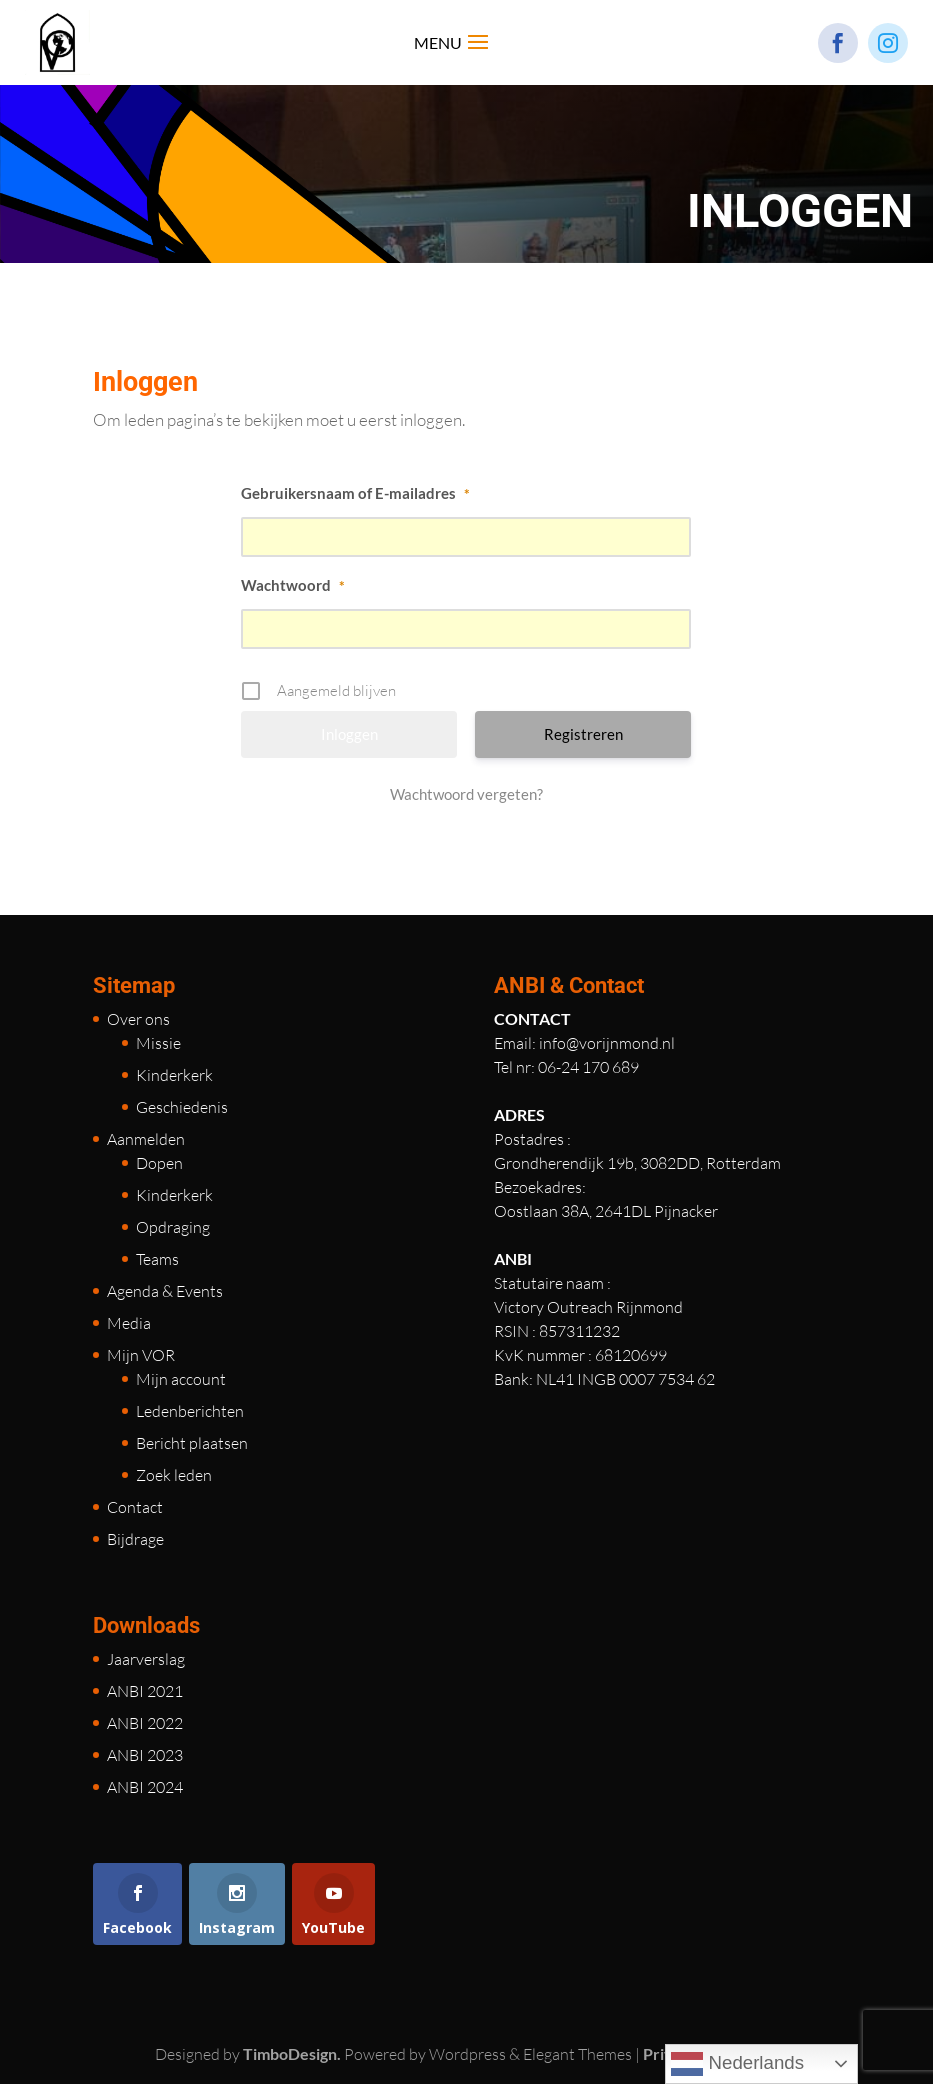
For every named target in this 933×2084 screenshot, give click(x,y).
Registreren (583, 734)
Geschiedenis (182, 1107)
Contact (135, 1507)
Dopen (159, 1163)
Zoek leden (174, 1475)
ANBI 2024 (145, 1787)
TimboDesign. (292, 2053)
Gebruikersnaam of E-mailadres (355, 493)
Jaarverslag (146, 1659)
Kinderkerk (174, 1075)
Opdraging (173, 1227)
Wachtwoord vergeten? (466, 794)
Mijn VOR (141, 1355)
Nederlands (737, 2064)
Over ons (138, 1019)
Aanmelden (146, 1139)
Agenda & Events (165, 1291)
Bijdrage (135, 1539)
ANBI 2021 (145, 1691)
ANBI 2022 (145, 1723)
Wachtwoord (293, 585)
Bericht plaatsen (192, 1443)
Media (129, 1323)
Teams (157, 1259)
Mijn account (181, 1379)
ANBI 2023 (145, 1755)
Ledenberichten (190, 1411)
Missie (158, 1043)
